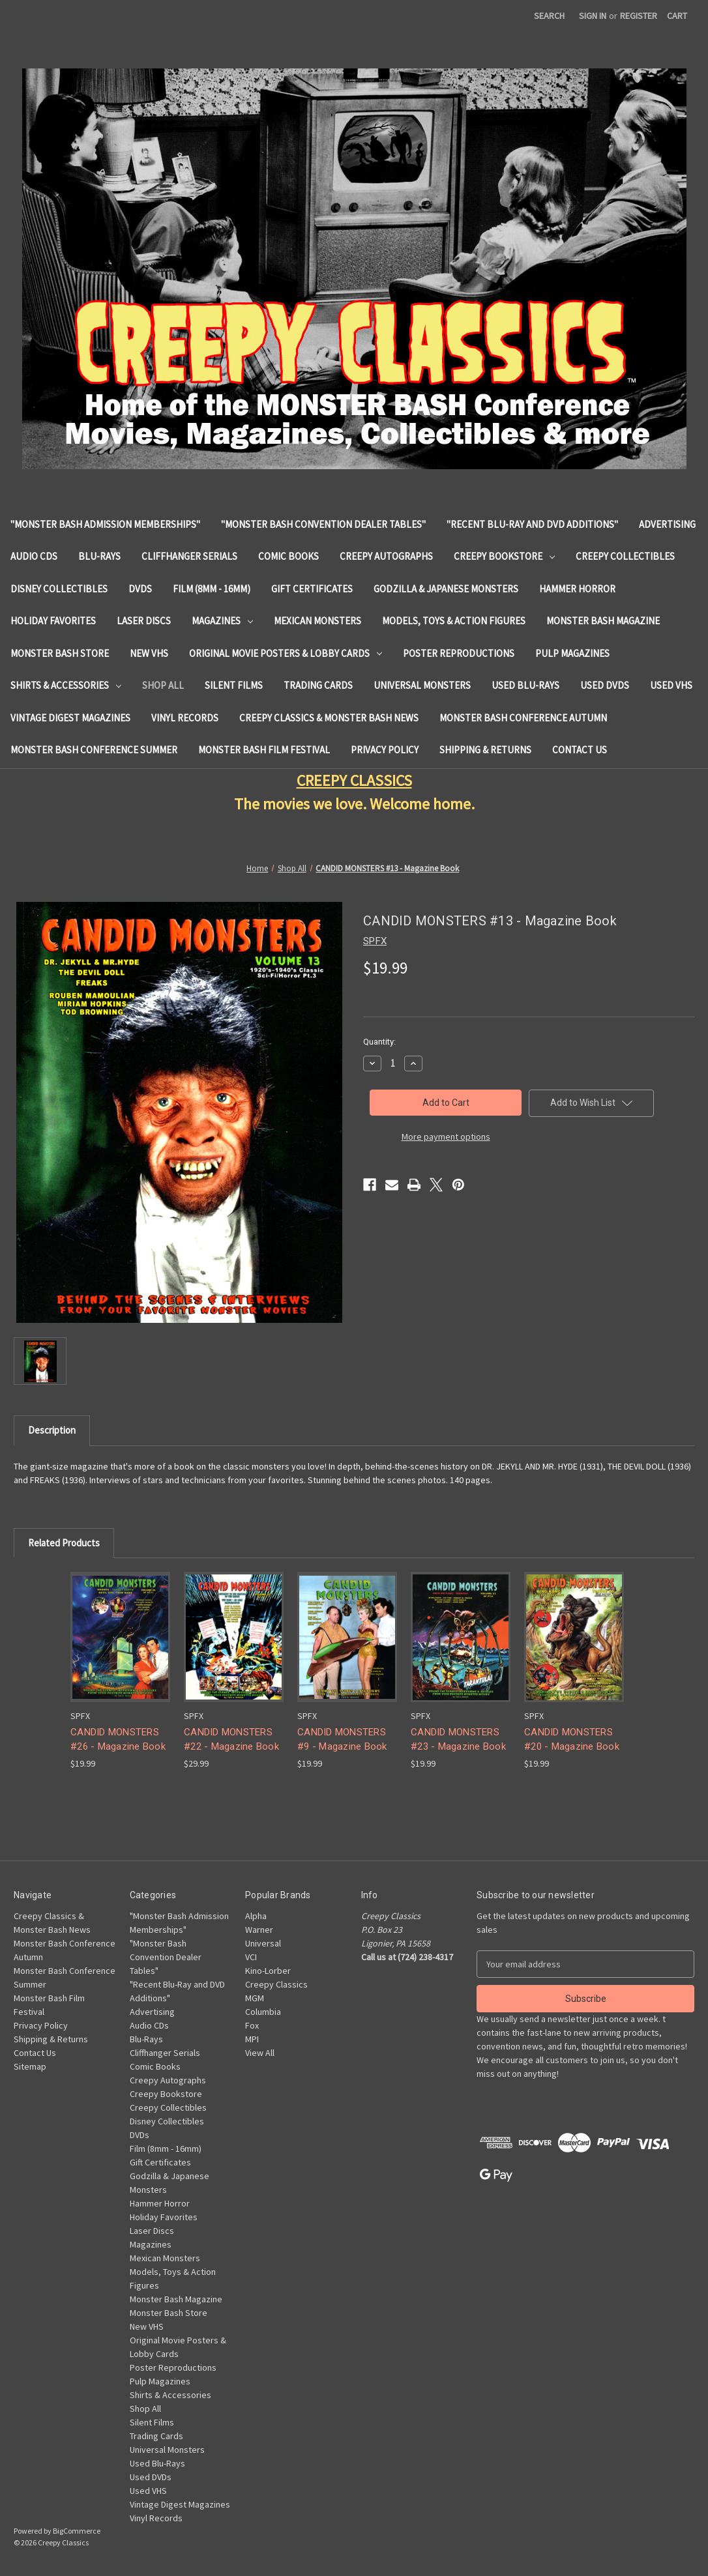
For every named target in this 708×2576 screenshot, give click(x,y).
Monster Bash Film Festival (264, 750)
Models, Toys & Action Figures (453, 621)
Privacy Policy (385, 750)
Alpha (256, 1916)
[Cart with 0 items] (677, 16)
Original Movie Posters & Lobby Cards (285, 653)
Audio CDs (33, 556)
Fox (252, 2025)
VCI (251, 1957)
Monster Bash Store (59, 653)
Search (549, 16)
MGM (254, 1998)
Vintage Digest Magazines (70, 718)
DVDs (140, 589)
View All (259, 2053)
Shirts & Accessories (65, 685)
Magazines (222, 621)
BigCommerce (76, 2531)
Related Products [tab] (64, 1543)
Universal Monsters (422, 685)
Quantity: (379, 1042)
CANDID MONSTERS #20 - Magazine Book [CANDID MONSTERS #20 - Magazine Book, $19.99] (571, 1739)
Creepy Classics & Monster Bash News (329, 718)
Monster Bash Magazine (603, 621)
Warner (259, 1929)
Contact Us (579, 750)
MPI (252, 2039)
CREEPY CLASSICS (354, 780)
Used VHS (671, 685)
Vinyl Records (184, 718)
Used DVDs (604, 685)
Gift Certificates (312, 589)
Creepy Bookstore (504, 556)
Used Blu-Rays (525, 685)
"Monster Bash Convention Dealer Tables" (323, 524)
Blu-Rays (99, 556)
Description (52, 1430)
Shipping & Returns (485, 750)
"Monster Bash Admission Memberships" (105, 524)
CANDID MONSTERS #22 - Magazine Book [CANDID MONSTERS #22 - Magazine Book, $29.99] (231, 1739)
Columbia (263, 2012)
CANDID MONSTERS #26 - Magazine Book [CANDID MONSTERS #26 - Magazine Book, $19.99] (118, 1739)
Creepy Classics (276, 1984)
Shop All (163, 685)
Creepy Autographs (386, 556)
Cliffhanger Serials (189, 556)
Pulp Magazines (572, 653)
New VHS (149, 653)
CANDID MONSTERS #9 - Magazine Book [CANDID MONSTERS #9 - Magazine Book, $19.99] (342, 1739)
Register (638, 16)
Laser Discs (144, 621)
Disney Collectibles (59, 589)
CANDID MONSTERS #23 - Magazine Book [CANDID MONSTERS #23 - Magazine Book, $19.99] (458, 1739)
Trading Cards (318, 685)
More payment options (446, 1136)
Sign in (592, 16)
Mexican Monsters (317, 621)
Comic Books (288, 556)
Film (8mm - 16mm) (211, 589)
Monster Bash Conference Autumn (523, 718)
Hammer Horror (577, 589)
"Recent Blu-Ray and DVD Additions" (532, 524)
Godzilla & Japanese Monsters (446, 589)
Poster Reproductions (458, 653)
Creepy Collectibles (625, 556)
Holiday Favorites (53, 621)
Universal (263, 1943)
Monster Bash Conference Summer (93, 750)
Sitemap (30, 2066)
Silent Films (234, 685)
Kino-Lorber (268, 1970)
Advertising (667, 524)
